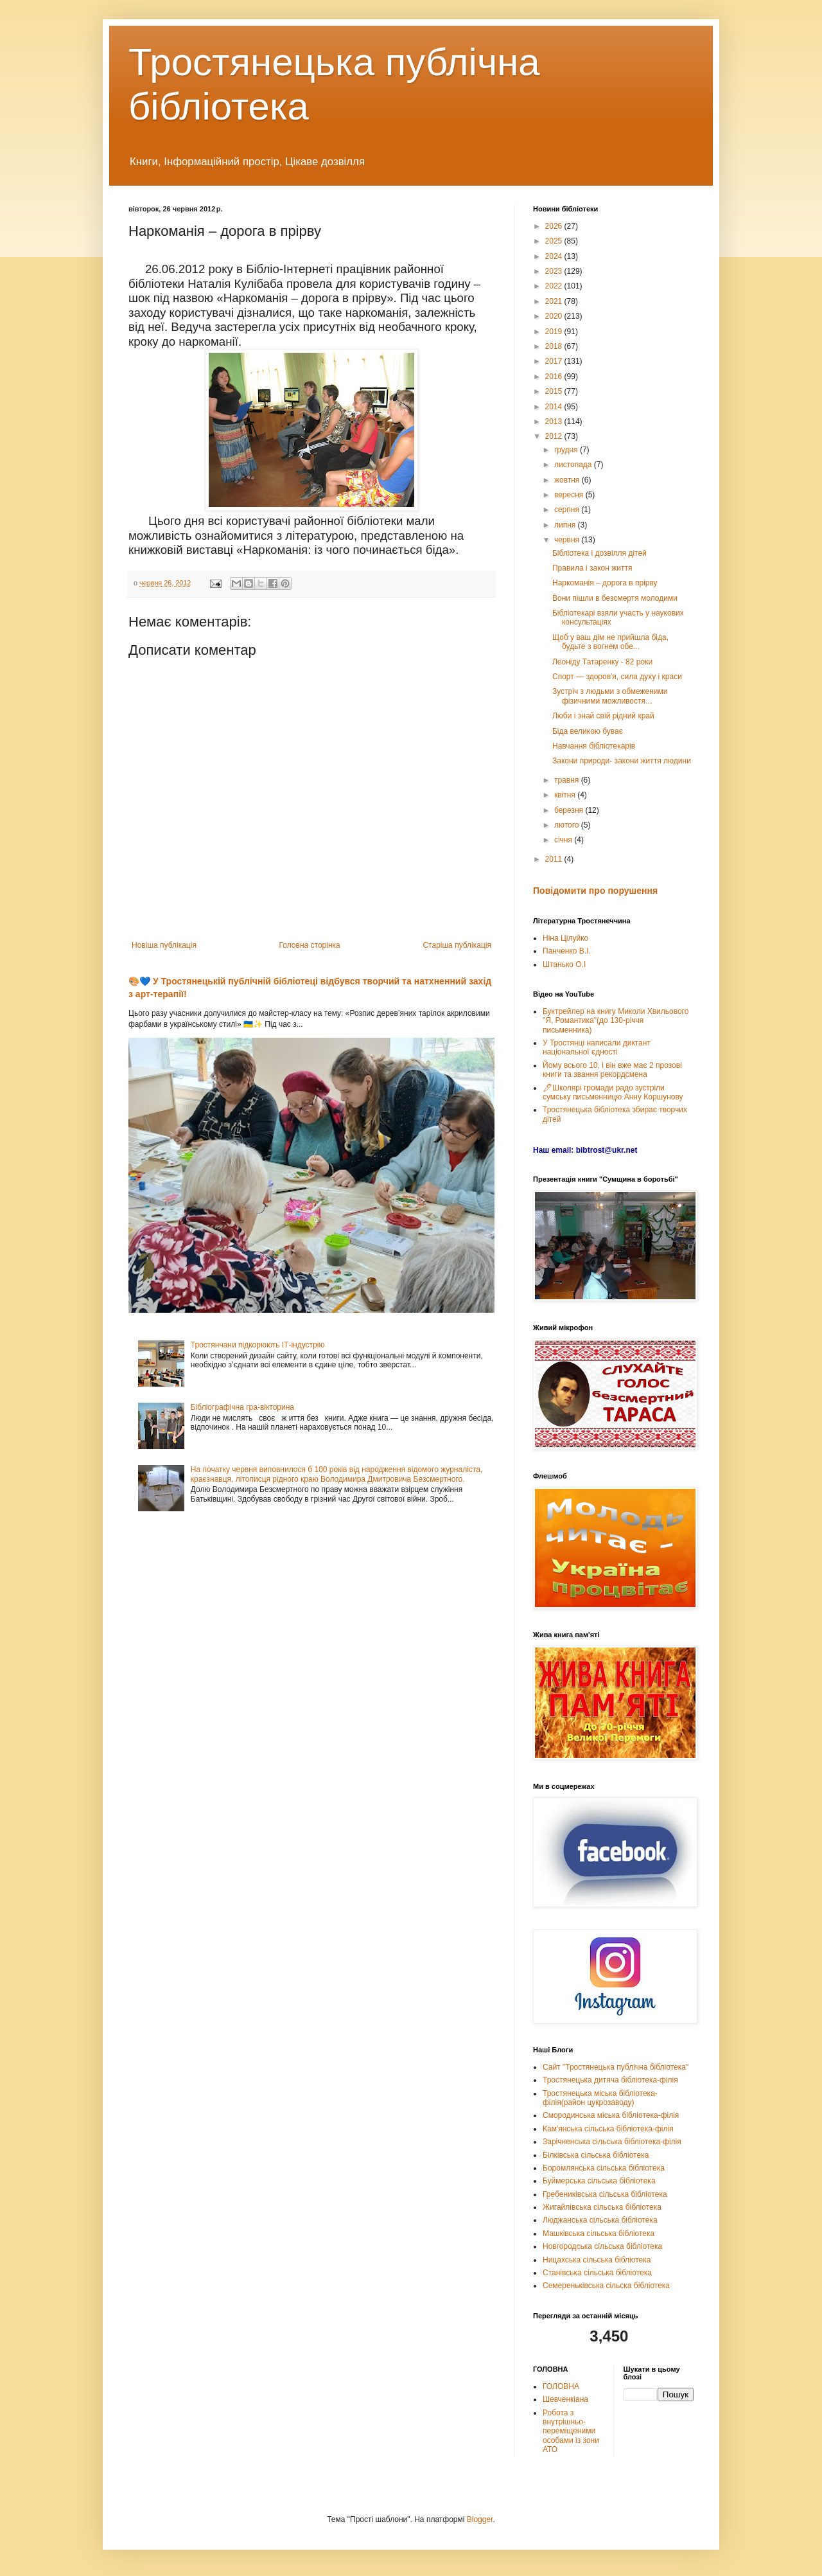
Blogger (480, 2519)
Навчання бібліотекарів (593, 746)
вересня (570, 494)
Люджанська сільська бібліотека (600, 2220)
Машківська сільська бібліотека (598, 2233)
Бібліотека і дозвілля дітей (599, 553)
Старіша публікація (457, 945)
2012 (554, 436)
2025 (554, 240)
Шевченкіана (565, 2399)
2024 (554, 256)
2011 (554, 859)
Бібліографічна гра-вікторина (242, 1407)
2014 (554, 406)
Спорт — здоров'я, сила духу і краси (617, 676)
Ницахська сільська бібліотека (597, 2259)
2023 (554, 271)
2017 (554, 361)
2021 (554, 301)
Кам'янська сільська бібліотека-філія (608, 2128)
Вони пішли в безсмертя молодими (615, 598)
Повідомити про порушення (595, 890)
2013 (554, 421)
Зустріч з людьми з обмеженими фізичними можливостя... (610, 696)
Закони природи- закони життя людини (621, 760)
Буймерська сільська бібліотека (599, 2180)
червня (567, 539)
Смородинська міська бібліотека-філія (611, 2115)
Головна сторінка (309, 945)
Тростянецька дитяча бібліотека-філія (610, 2079)
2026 (554, 226)
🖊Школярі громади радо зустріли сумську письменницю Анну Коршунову (613, 1092)
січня (564, 839)
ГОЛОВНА (561, 2386)
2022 (554, 285)
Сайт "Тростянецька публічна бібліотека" (615, 2067)
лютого (567, 825)
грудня (567, 449)
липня (566, 524)
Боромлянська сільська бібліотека (604, 2167)
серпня (567, 509)
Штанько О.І (564, 964)
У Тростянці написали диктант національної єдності (597, 1047)
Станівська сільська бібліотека (597, 2272)
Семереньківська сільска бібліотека (606, 2285)
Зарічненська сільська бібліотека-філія (612, 2141)
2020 (554, 316)
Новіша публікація (164, 945)
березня (569, 810)
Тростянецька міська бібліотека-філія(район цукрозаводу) (600, 2098)
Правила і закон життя (592, 568)
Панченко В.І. (567, 950)
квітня (565, 794)
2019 (554, 331)
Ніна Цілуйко (565, 938)
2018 (554, 346)
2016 (554, 376)
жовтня (568, 479)
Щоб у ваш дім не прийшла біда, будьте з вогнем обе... (610, 642)
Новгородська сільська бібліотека (602, 2246)
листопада (574, 464)
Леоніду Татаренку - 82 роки (602, 661)
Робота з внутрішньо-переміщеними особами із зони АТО (571, 2431)
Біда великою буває (587, 731)
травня (567, 780)
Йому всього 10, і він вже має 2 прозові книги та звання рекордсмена (612, 1070)
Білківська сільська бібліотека (596, 2155)
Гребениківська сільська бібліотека (605, 2194)
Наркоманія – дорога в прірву (605, 582)
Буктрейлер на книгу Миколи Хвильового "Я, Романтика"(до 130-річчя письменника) (615, 1021)
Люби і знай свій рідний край (603, 715)
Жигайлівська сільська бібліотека (602, 2207)
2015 (554, 391)
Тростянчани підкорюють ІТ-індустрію (258, 1344)
